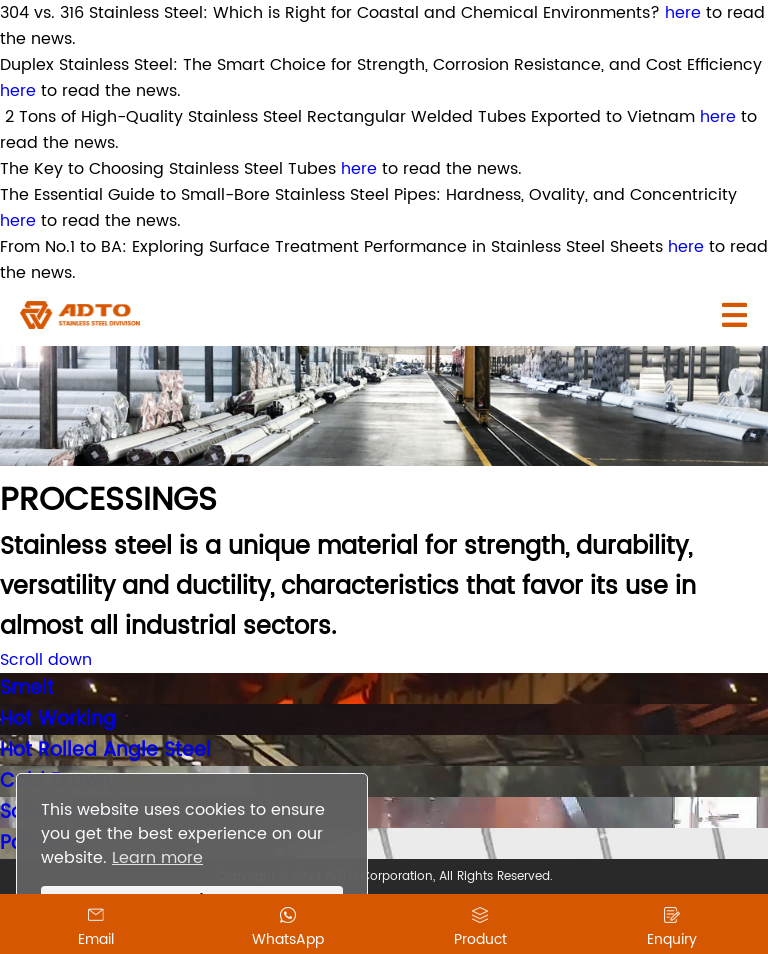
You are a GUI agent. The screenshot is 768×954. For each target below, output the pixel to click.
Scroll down (46, 660)
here (683, 13)
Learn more (157, 858)
